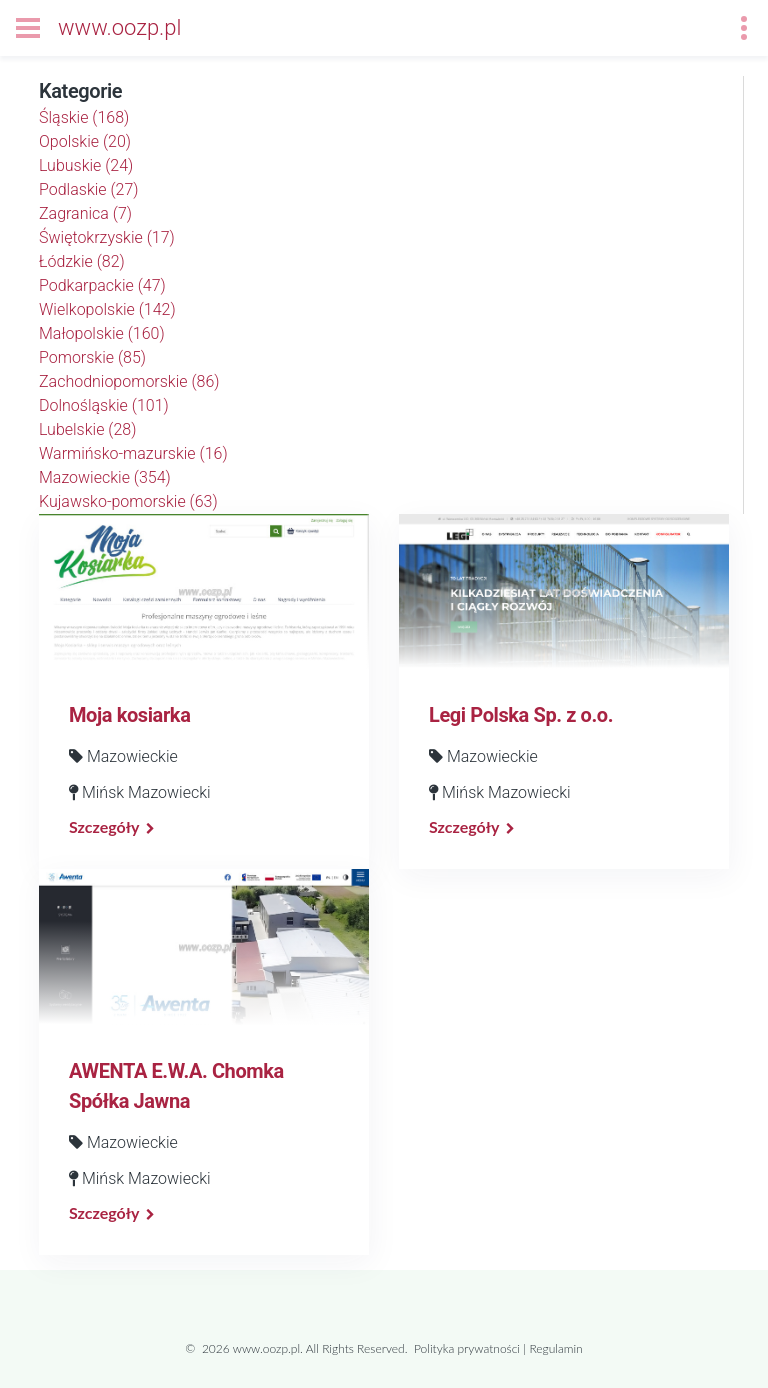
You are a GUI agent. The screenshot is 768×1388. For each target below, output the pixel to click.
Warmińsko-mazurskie (133, 453)
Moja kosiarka (129, 715)
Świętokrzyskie (107, 237)
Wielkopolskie (107, 309)
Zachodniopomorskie (129, 381)
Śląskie (84, 117)
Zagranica (85, 213)
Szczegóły (104, 826)
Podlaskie (89, 189)
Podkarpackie (102, 285)
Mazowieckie (105, 477)
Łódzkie (82, 261)
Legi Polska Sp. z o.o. (521, 715)
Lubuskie (86, 165)
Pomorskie (92, 357)
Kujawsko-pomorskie (128, 501)
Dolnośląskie (104, 405)
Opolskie (85, 141)
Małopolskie (102, 333)
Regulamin (555, 1348)
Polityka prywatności (467, 1348)
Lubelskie (87, 429)
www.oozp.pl (119, 27)
